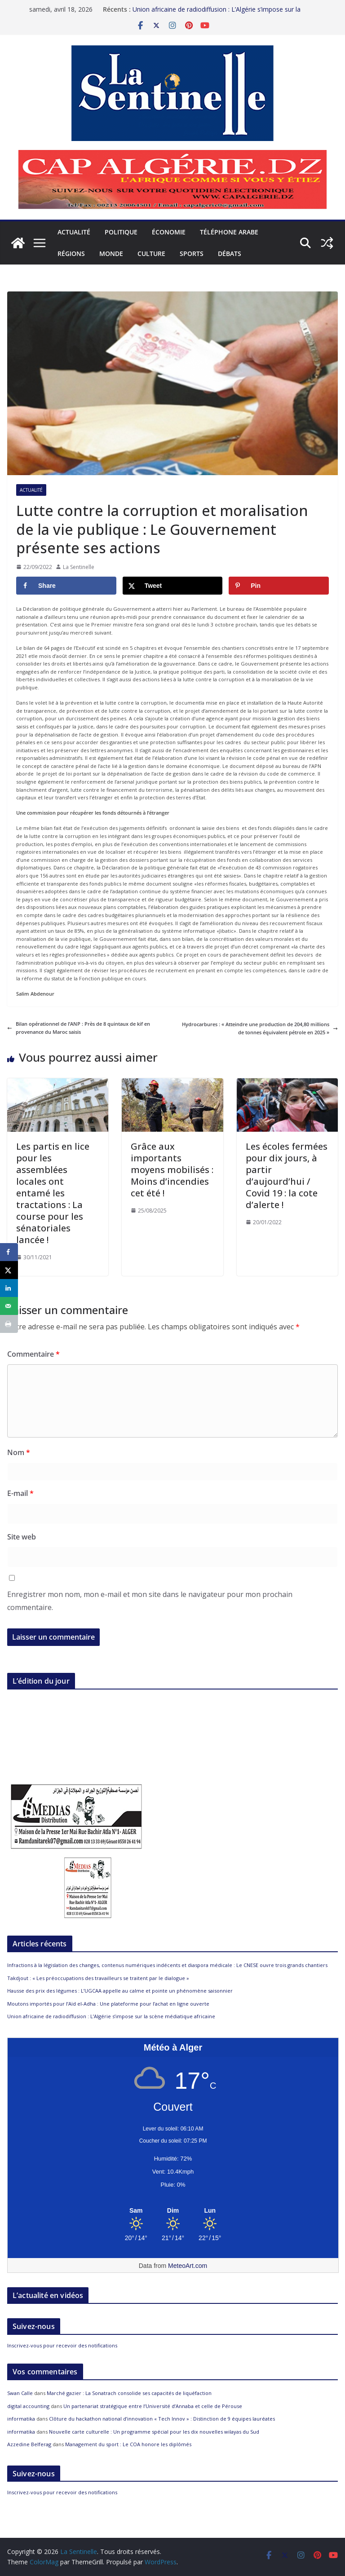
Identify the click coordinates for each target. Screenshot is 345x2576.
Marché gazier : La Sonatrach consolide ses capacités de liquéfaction (129, 2393)
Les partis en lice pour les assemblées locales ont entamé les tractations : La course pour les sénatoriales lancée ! (52, 1193)
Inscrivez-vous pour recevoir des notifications (62, 2345)
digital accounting (28, 2406)
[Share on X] (173, 586)
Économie (169, 232)
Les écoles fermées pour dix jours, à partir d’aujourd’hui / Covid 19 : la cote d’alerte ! (286, 1175)
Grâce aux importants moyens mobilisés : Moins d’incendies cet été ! (172, 1169)
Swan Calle (20, 2393)
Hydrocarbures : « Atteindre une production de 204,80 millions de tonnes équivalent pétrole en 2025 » (260, 1028)
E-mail (20, 1493)
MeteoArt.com (187, 2265)
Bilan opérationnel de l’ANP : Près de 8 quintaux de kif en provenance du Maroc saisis (78, 1027)
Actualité (74, 232)
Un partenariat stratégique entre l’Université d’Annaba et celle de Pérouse (152, 2406)
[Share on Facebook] (66, 586)
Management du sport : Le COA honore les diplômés (128, 2444)
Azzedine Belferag (29, 2444)
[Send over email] (9, 1306)
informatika (21, 2418)
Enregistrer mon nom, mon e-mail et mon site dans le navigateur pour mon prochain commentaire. (149, 1600)
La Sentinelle (78, 567)
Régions (71, 253)
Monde (111, 253)
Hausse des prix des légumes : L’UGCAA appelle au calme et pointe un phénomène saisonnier (120, 1990)
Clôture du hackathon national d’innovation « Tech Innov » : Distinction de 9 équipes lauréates (162, 2418)
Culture (151, 253)
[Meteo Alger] (173, 2211)
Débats (229, 253)
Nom (18, 1452)
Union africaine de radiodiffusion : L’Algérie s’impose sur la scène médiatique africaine (111, 2016)
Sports (191, 253)
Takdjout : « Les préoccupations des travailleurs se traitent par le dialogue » (98, 1978)
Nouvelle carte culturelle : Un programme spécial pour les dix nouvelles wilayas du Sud (154, 2431)
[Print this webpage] (9, 1324)
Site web (21, 1537)
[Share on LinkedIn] (9, 1288)
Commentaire (33, 1354)
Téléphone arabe (229, 232)
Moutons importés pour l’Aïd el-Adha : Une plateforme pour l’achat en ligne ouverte (108, 2003)
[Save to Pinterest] (279, 586)
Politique (121, 232)
